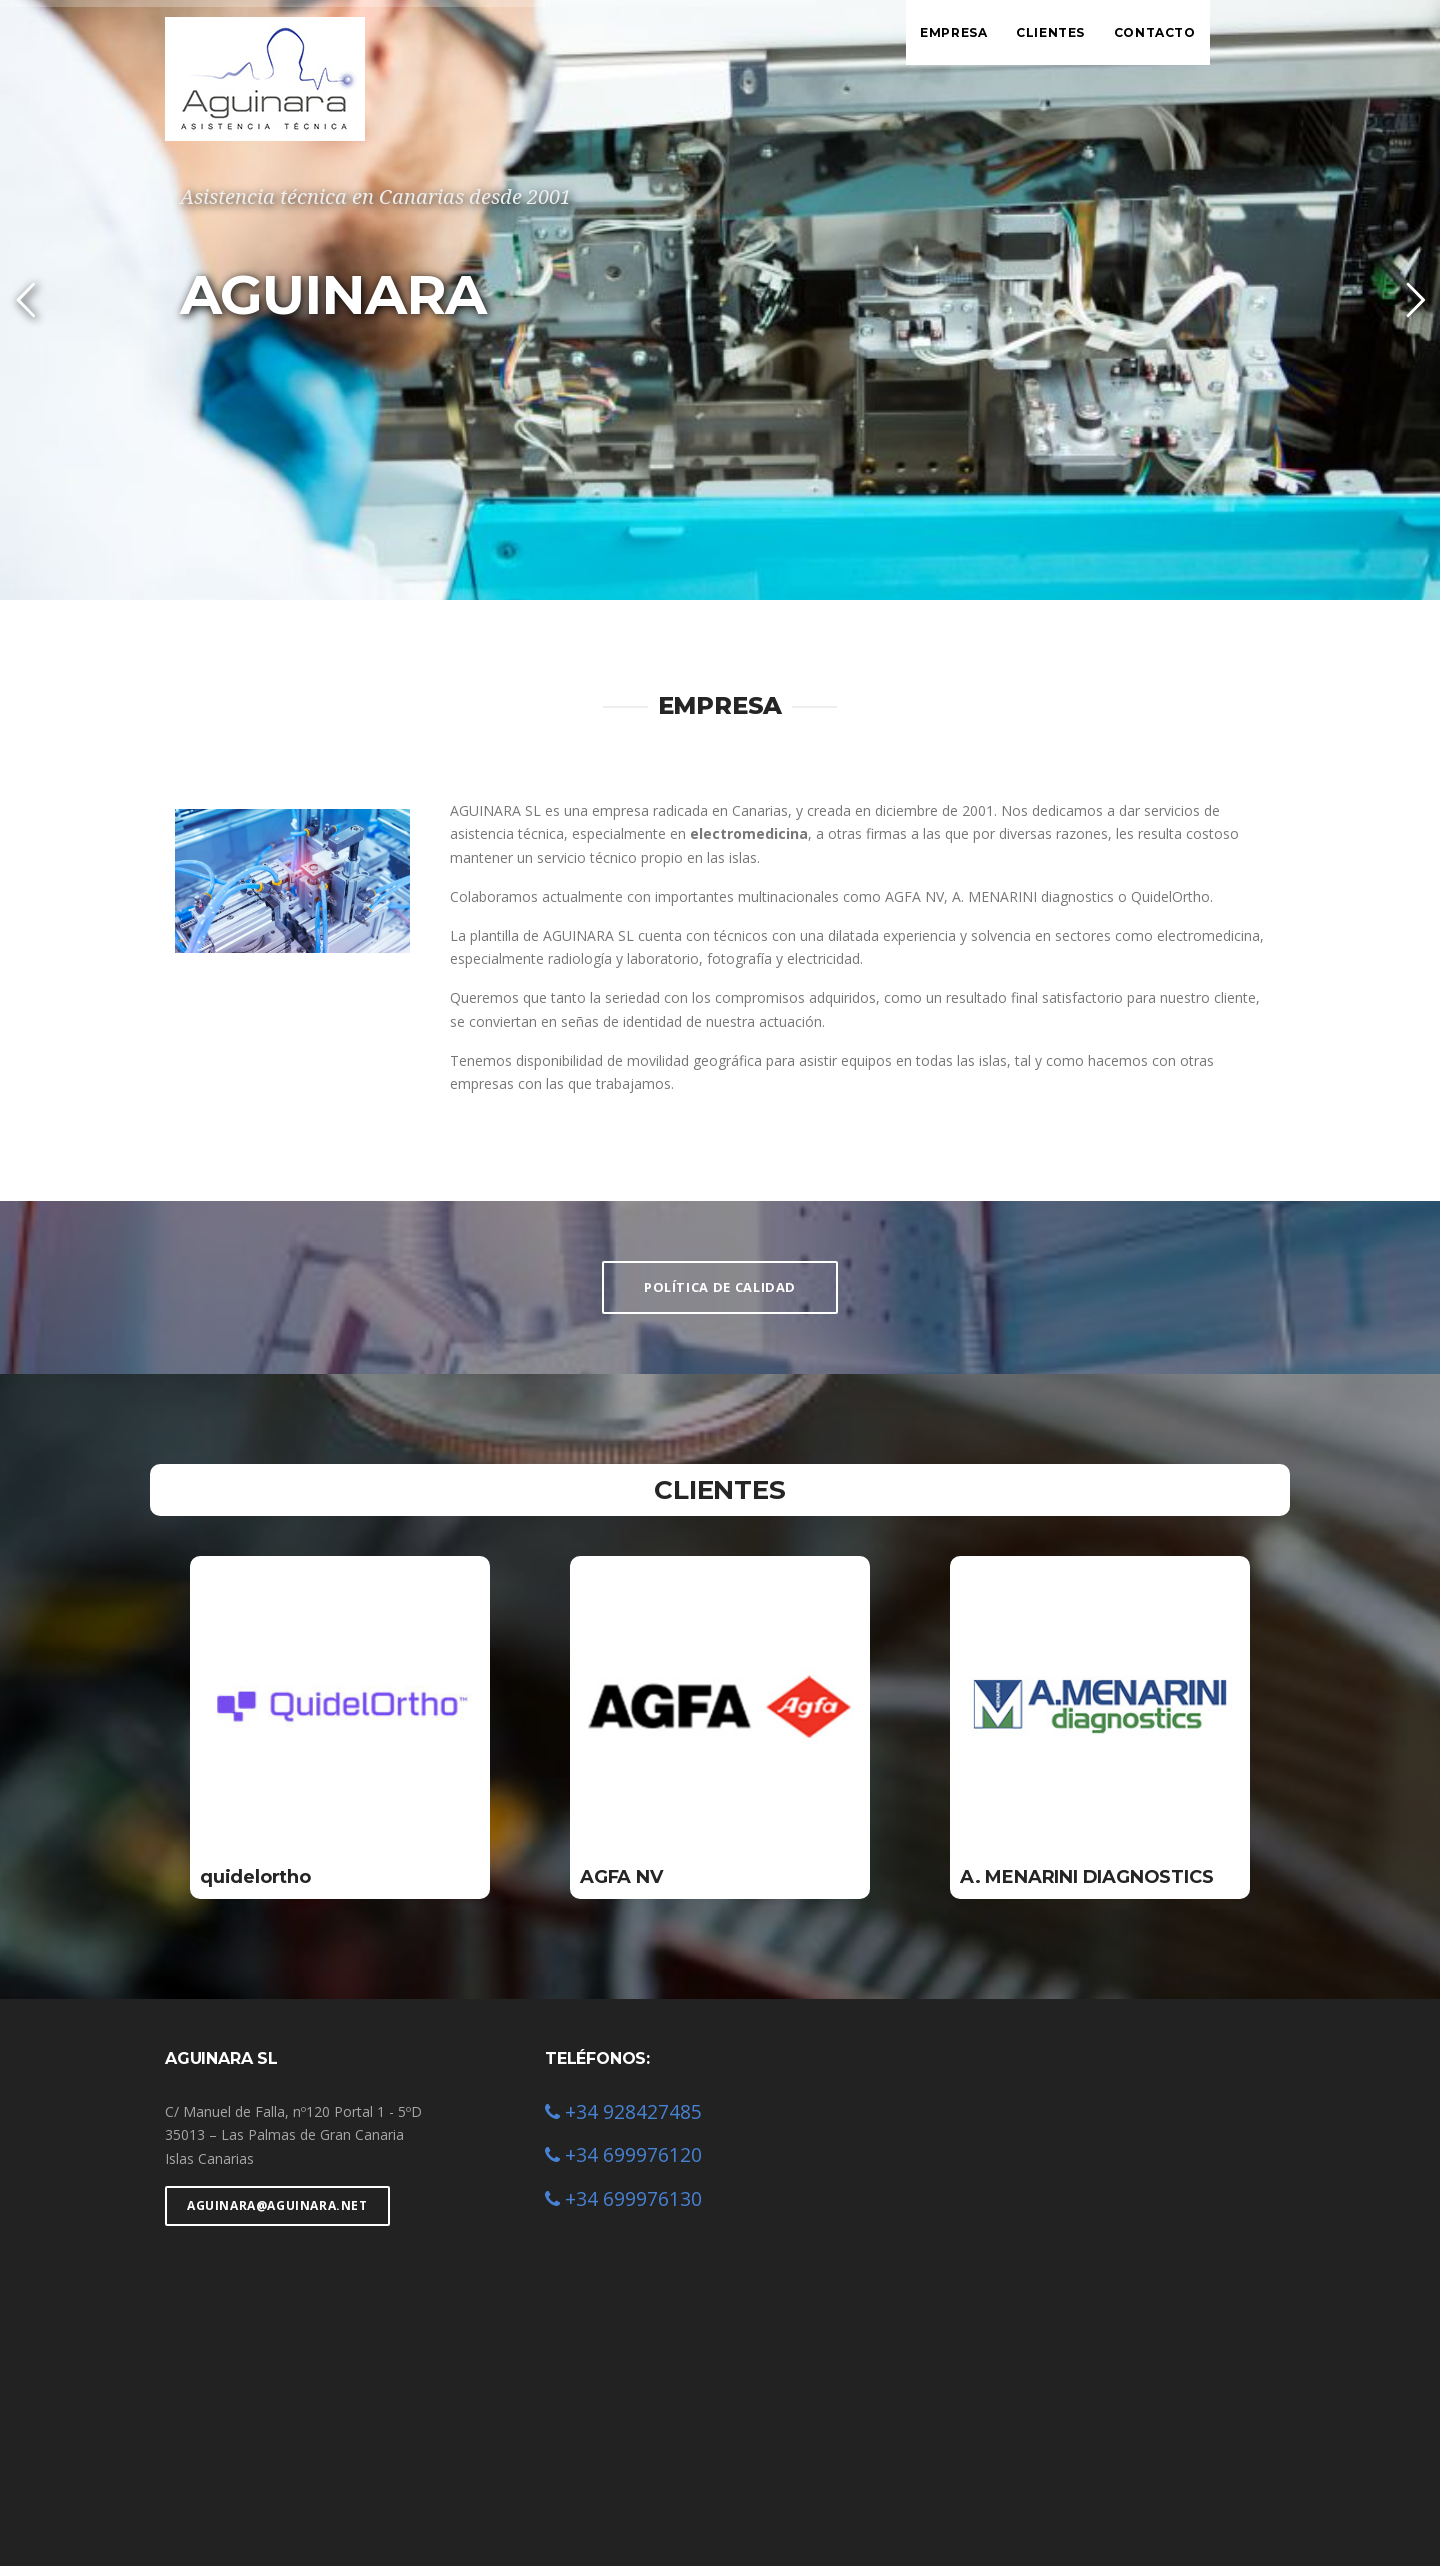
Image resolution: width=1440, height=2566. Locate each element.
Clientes (1050, 32)
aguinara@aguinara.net (277, 2205)
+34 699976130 (623, 2198)
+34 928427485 (623, 2111)
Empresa (953, 32)
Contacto (1155, 32)
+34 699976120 (623, 2154)
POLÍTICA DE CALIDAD (720, 1287)
